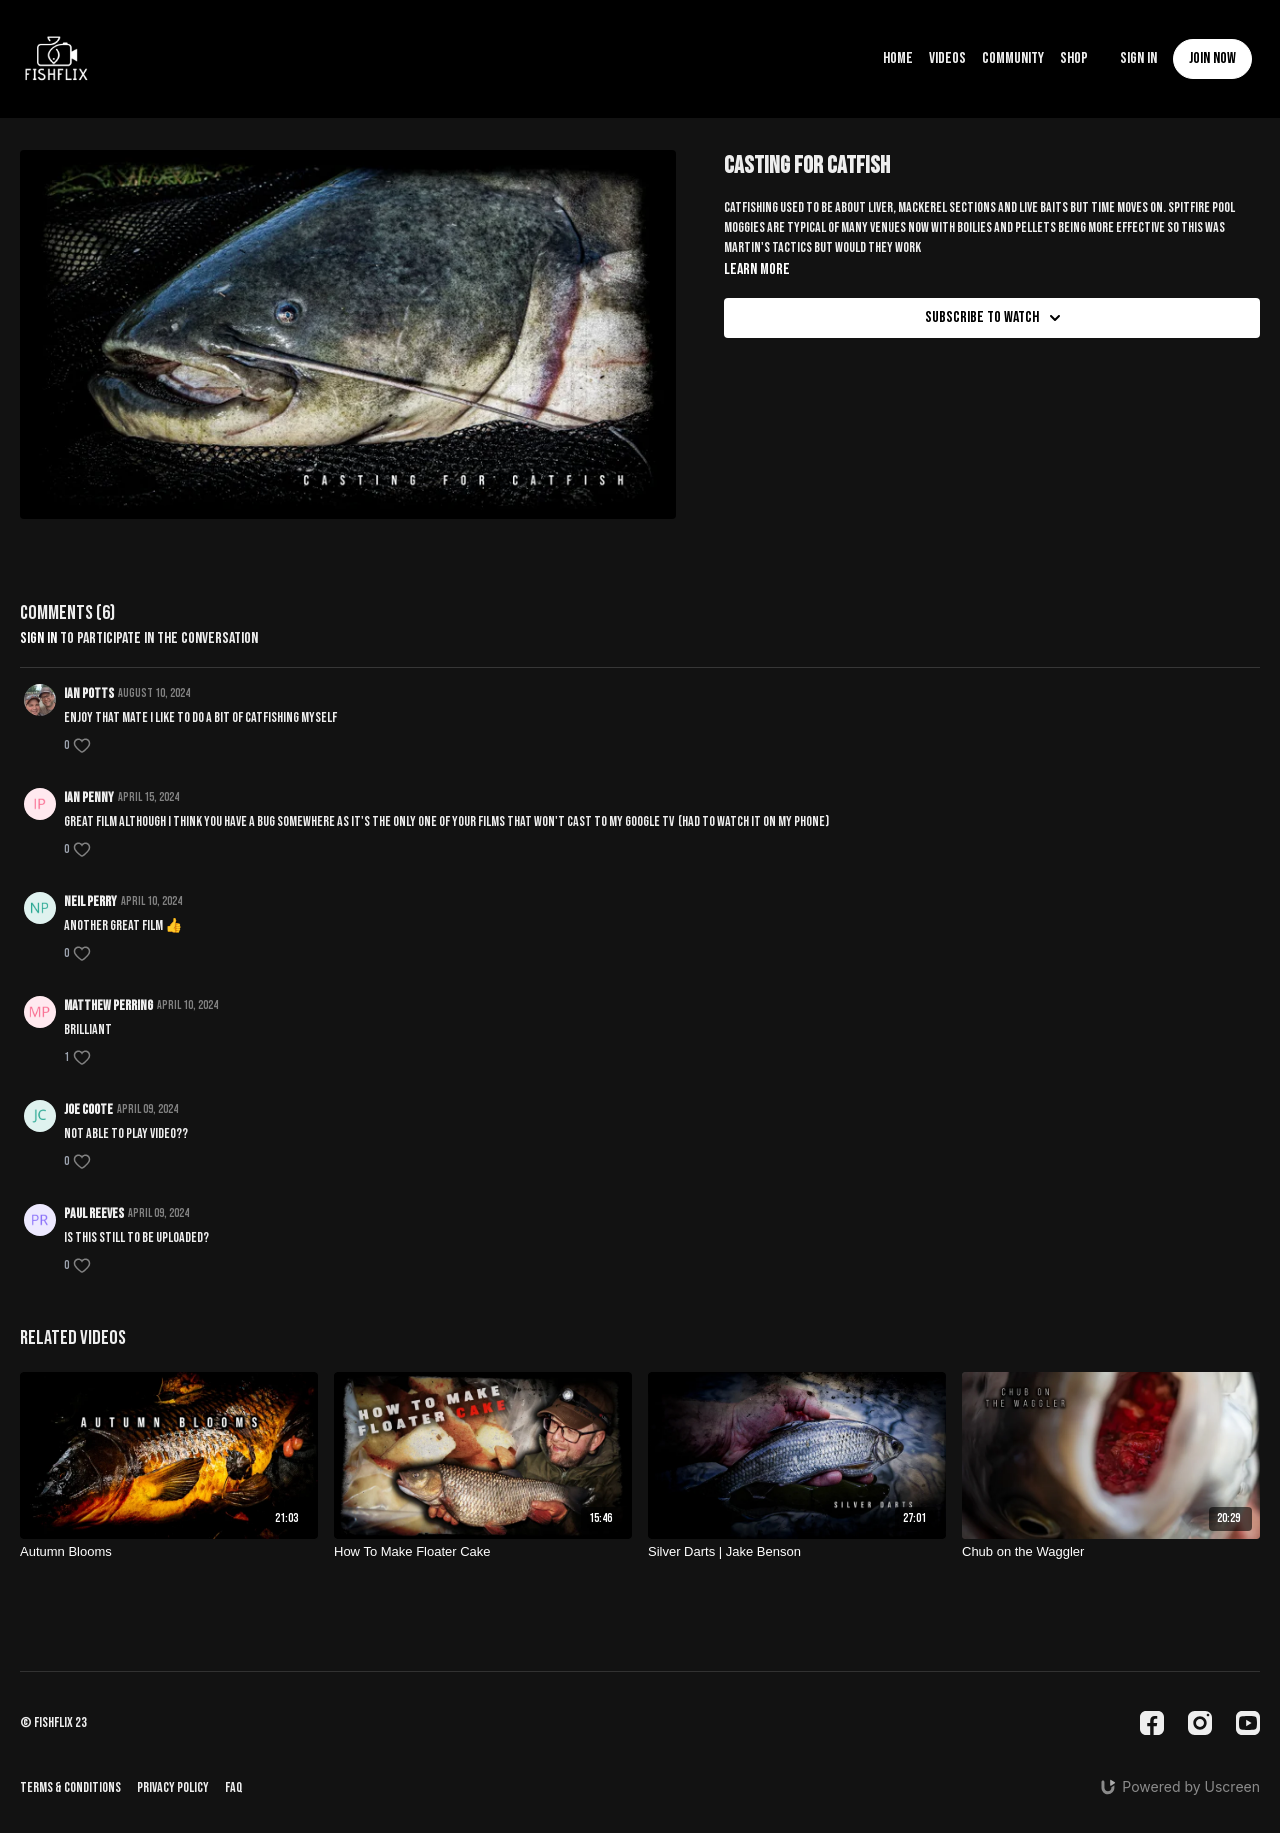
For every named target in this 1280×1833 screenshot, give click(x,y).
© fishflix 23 (53, 1723)
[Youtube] (1248, 1723)
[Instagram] (1200, 1723)
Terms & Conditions (70, 1787)
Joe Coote (88, 1109)
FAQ (234, 1787)
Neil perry (90, 901)
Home (898, 58)
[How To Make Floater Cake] (483, 1552)
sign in (38, 638)
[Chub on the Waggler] (1111, 1552)
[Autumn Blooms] (169, 1552)
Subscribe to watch (996, 318)
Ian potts (89, 693)
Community (1013, 58)
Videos (947, 58)
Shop (1074, 58)
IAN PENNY (89, 797)
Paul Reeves (94, 1213)
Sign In (1138, 58)
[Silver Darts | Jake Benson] (797, 1552)
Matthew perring (108, 1005)
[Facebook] (1152, 1723)
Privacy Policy (173, 1787)
